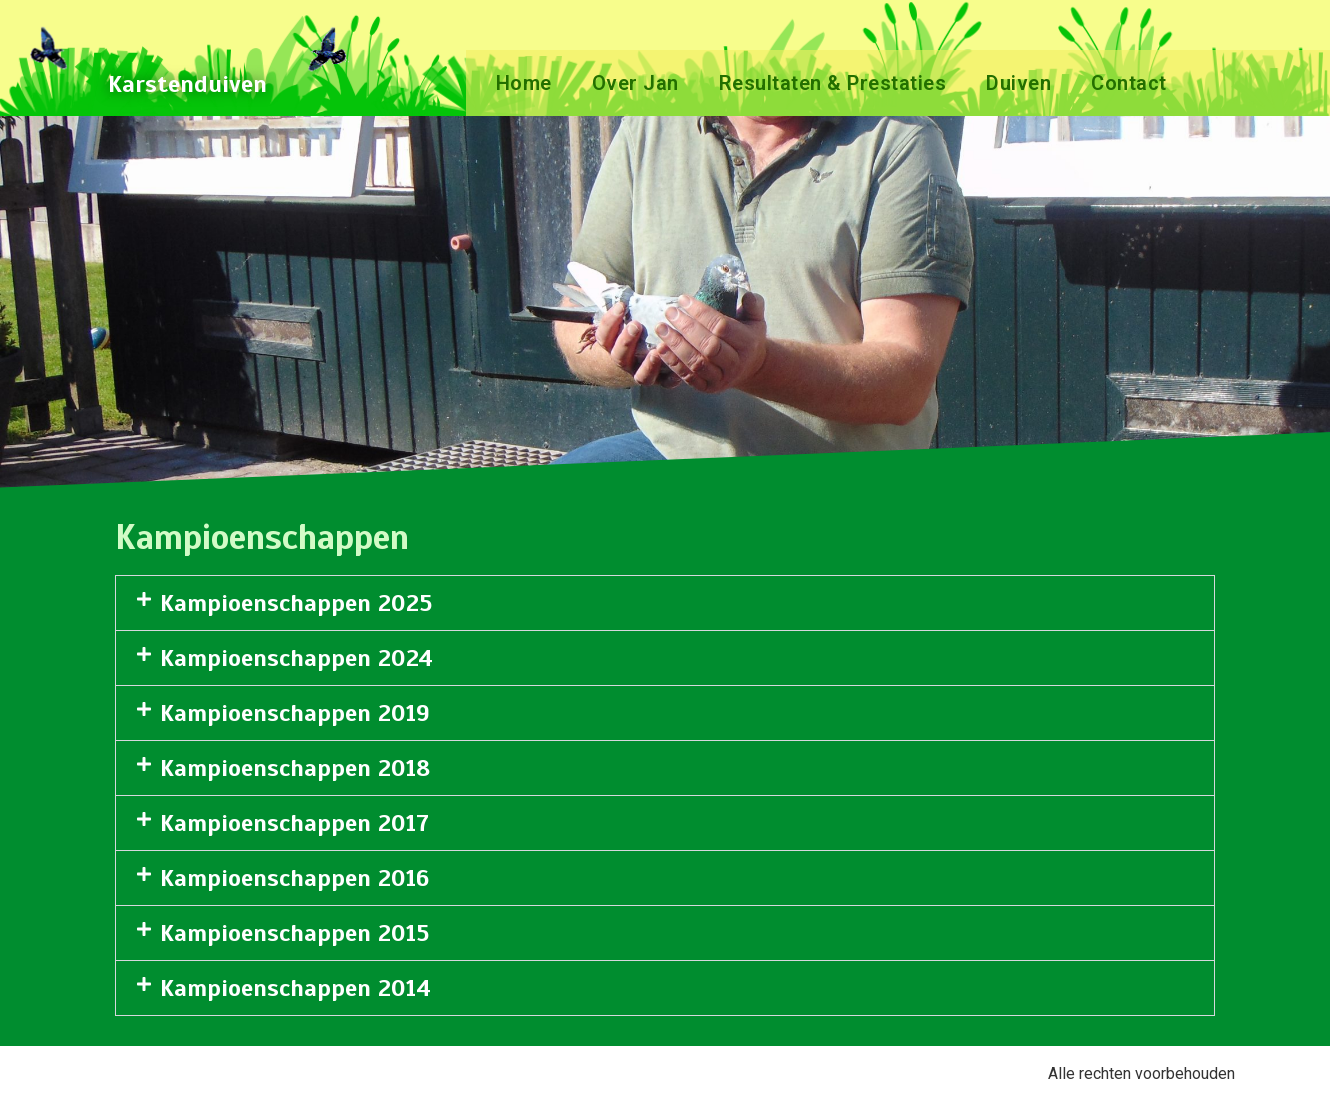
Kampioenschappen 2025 (296, 603)
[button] (665, 603)
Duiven (1018, 83)
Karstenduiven (187, 84)
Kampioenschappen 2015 (294, 933)
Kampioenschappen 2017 (294, 823)
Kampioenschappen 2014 (295, 988)
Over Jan (635, 83)
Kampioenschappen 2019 (294, 713)
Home (524, 83)
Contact (1129, 83)
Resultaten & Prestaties (833, 83)
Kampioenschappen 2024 (296, 658)
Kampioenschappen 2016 (294, 878)
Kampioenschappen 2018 (295, 768)
